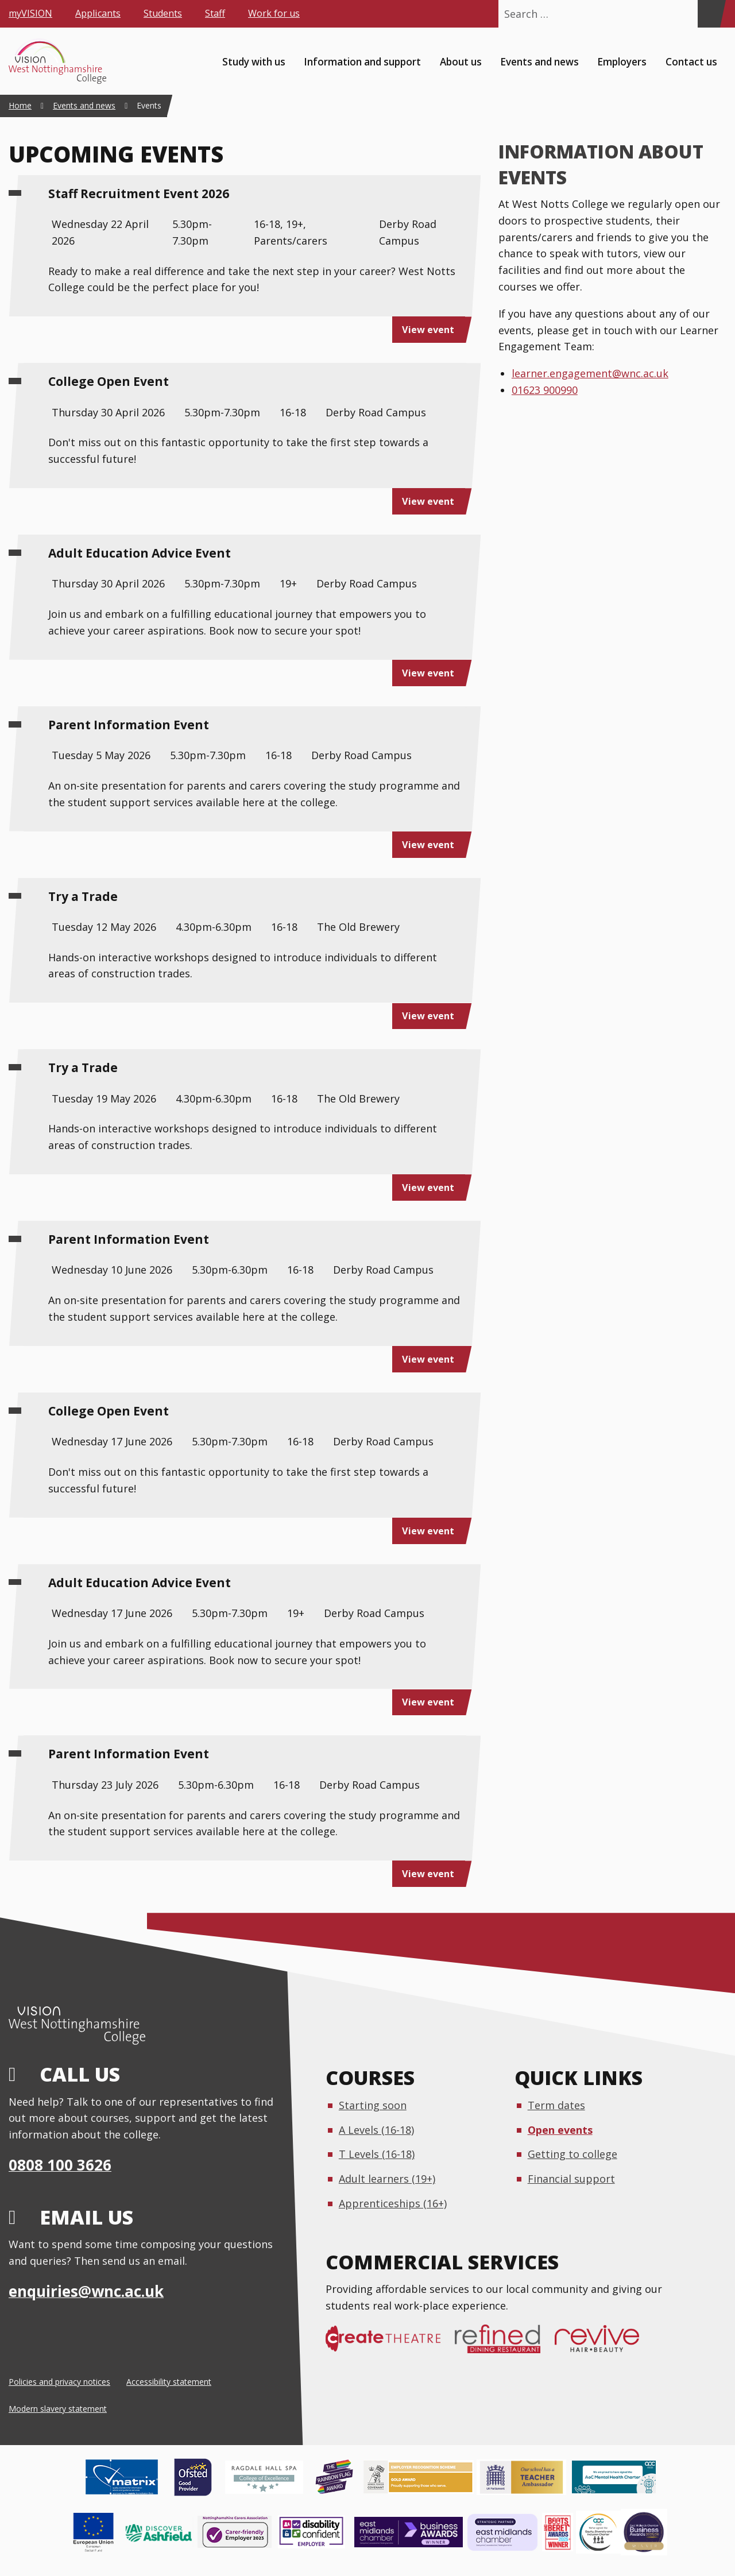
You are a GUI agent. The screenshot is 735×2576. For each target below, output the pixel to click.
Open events (560, 2130)
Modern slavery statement (58, 2408)
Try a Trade (83, 896)
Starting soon (373, 2105)
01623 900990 (545, 390)
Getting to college (572, 2154)
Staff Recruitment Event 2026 (138, 193)
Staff (215, 13)
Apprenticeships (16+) (393, 2203)
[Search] (708, 14)
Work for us (274, 13)
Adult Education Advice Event (139, 553)
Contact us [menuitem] (691, 61)
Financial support (571, 2179)
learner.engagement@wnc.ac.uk (590, 373)
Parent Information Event (128, 725)
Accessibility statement (168, 2381)
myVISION (30, 13)
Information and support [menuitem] (362, 61)
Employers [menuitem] (622, 61)
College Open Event (108, 381)
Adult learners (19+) (387, 2179)
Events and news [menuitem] (539, 61)
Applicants (98, 13)
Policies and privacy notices (59, 2381)
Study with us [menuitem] (253, 61)
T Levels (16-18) (377, 2154)
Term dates (556, 2105)
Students (163, 13)
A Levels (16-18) (376, 2130)
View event (428, 329)
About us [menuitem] (461, 61)
